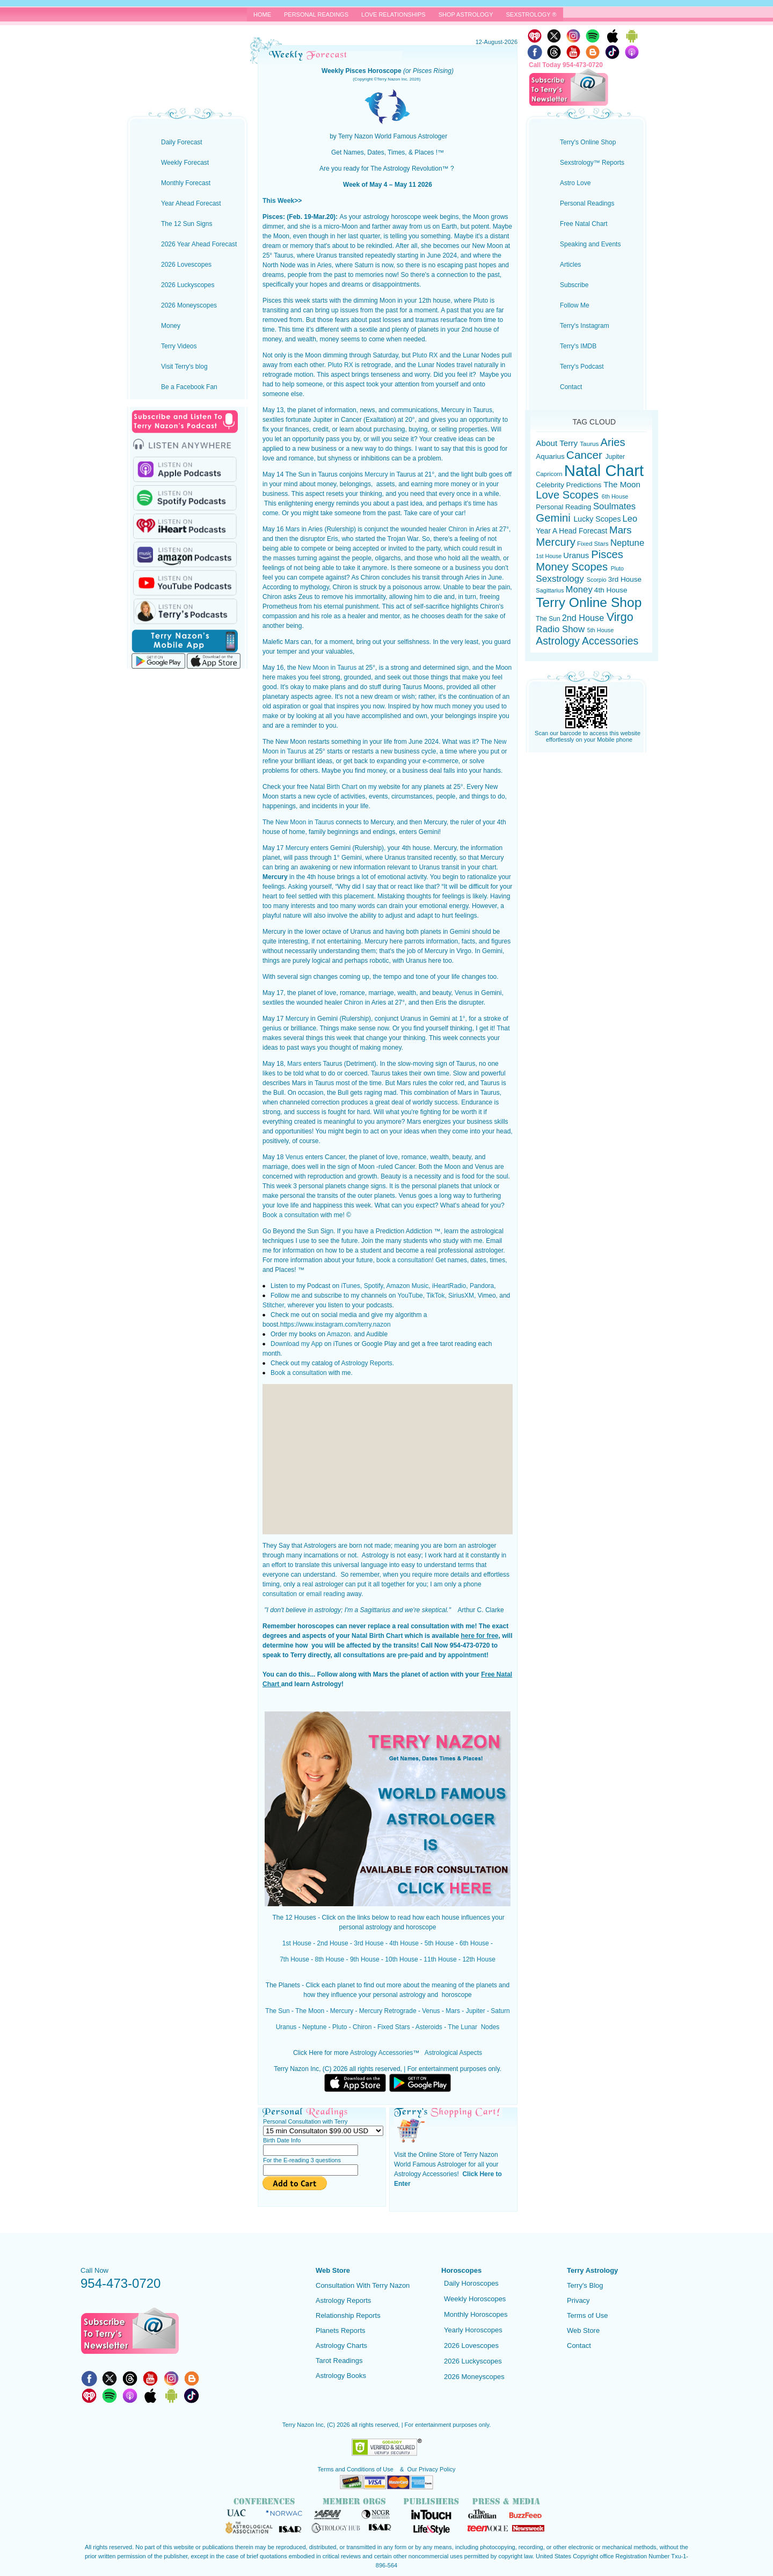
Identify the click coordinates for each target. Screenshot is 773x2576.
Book (269, 1215)
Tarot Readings (339, 2361)
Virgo (620, 617)
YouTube (410, 1295)
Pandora (482, 1286)
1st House (296, 1943)
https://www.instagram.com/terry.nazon (335, 1324)
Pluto (339, 2027)
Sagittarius (550, 590)
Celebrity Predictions (569, 485)
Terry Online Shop (588, 602)
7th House (294, 1959)
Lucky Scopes (597, 519)
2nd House (332, 1943)
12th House (478, 1959)
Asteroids (428, 2027)
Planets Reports (341, 2330)
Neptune (314, 2027)
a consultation (297, 1215)
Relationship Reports (348, 2315)
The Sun (277, 2011)
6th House (474, 1943)
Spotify (373, 1286)
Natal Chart (604, 470)
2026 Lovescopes (471, 2345)
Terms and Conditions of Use (356, 2469)
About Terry (558, 443)
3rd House (368, 1943)
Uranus (286, 2027)
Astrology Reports (366, 1363)
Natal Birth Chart (334, 787)
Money (579, 589)
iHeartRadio (449, 1286)
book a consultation (404, 1260)
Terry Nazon (187, 46)
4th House (404, 1943)
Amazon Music (407, 1286)
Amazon (339, 1334)
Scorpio (597, 579)
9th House (365, 1959)
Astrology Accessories (381, 2053)
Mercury (376, 474)
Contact (579, 2345)
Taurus (589, 443)
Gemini (554, 518)
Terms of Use (587, 2315)
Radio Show (561, 629)
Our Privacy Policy (431, 2469)
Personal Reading (564, 507)
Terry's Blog (585, 2285)
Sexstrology (561, 578)
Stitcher (273, 1305)
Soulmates (614, 506)
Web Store (583, 2330)
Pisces (607, 554)
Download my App (297, 1344)
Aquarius (550, 456)
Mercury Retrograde (388, 2011)
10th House (401, 1959)
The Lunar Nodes (473, 2027)
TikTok (435, 1295)
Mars (293, 529)
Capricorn (550, 474)
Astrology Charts (341, 2345)
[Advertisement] (387, 1459)
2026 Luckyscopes (473, 2361)
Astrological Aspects (453, 2053)
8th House (330, 1959)
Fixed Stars (393, 2027)
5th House (439, 1943)
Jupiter (475, 2011)
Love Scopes (569, 495)
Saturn (500, 2011)
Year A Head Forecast (572, 531)
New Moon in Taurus (327, 667)
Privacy (578, 2300)
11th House (440, 1959)
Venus (463, 993)
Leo (630, 519)
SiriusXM (461, 1295)
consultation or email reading (303, 1594)
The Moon (309, 2011)
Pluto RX (424, 355)
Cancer (586, 455)
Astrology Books (341, 2376)
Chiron (457, 529)
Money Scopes (573, 567)
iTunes (350, 1286)
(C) (331, 2424)
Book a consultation (299, 1373)
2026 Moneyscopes (474, 2377)
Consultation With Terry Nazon (363, 2285)
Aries (613, 442)
